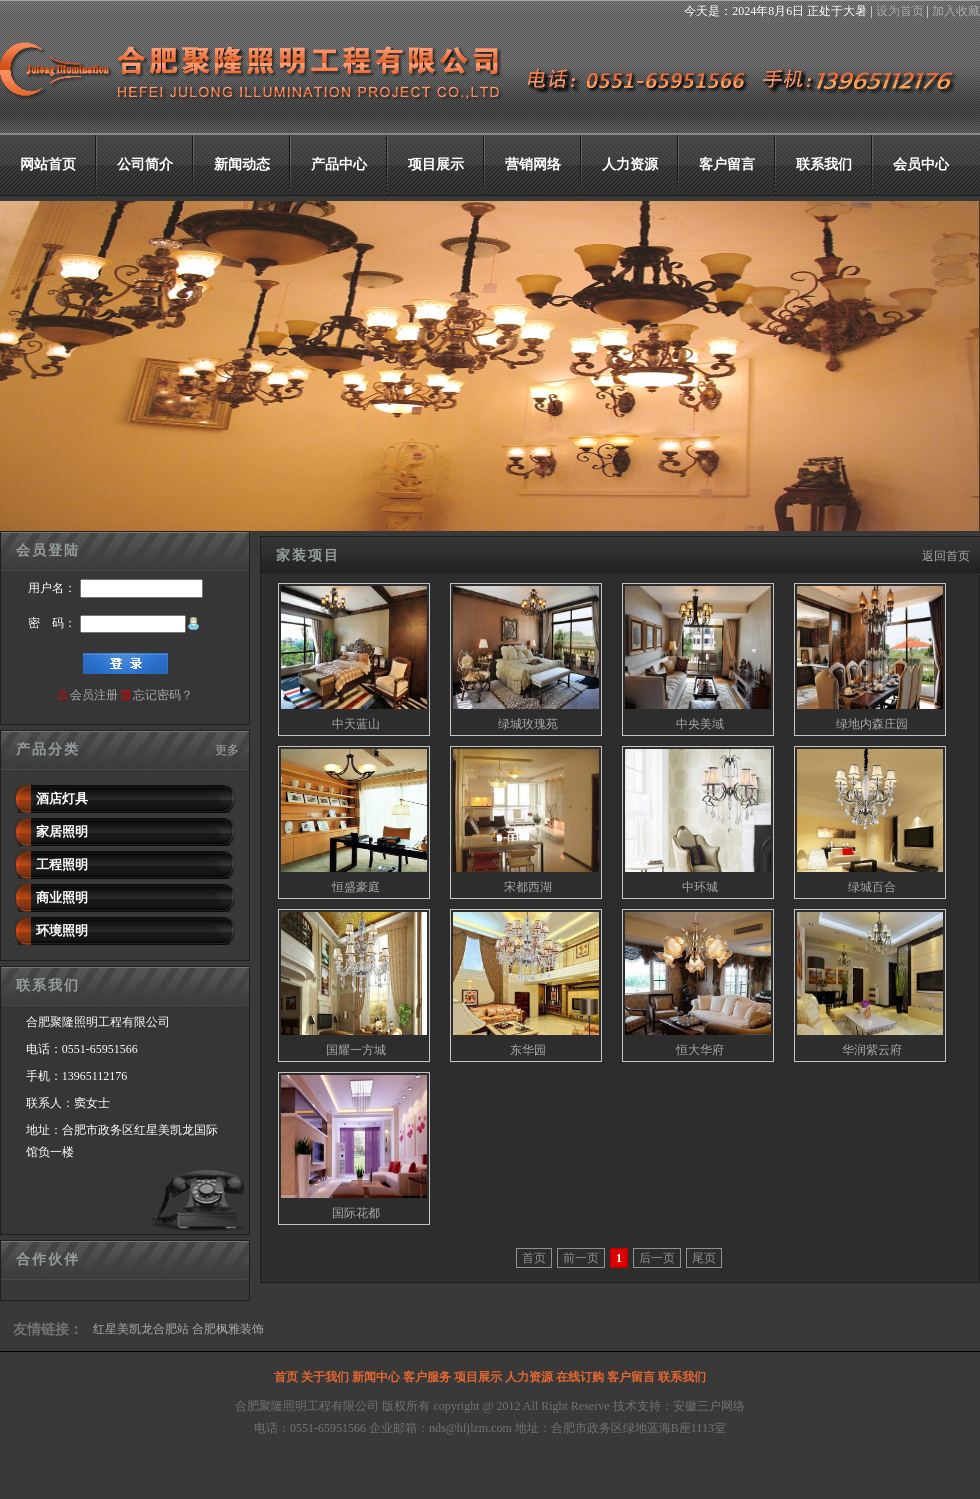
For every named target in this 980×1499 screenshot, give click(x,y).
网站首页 (48, 164)
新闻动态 (242, 164)
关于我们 (325, 1377)
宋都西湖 (528, 887)
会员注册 (94, 695)
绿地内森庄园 (872, 724)
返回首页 (946, 556)
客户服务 (427, 1377)
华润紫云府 (872, 1050)
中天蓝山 (356, 724)
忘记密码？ (163, 695)
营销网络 (533, 164)
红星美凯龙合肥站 (141, 1329)
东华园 (528, 1050)
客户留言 (727, 164)
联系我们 (824, 164)
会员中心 (921, 164)
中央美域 (700, 724)
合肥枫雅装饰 (228, 1329)
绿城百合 (872, 887)
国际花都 (356, 1213)
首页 (286, 1377)
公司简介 (145, 164)
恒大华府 (700, 1050)
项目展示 (436, 164)
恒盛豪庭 (356, 887)
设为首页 (900, 11)
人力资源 (630, 164)
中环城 (700, 887)
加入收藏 (956, 11)
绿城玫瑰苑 (528, 724)
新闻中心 (376, 1377)
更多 (227, 750)
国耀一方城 (356, 1050)
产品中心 (339, 164)
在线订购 (580, 1377)
